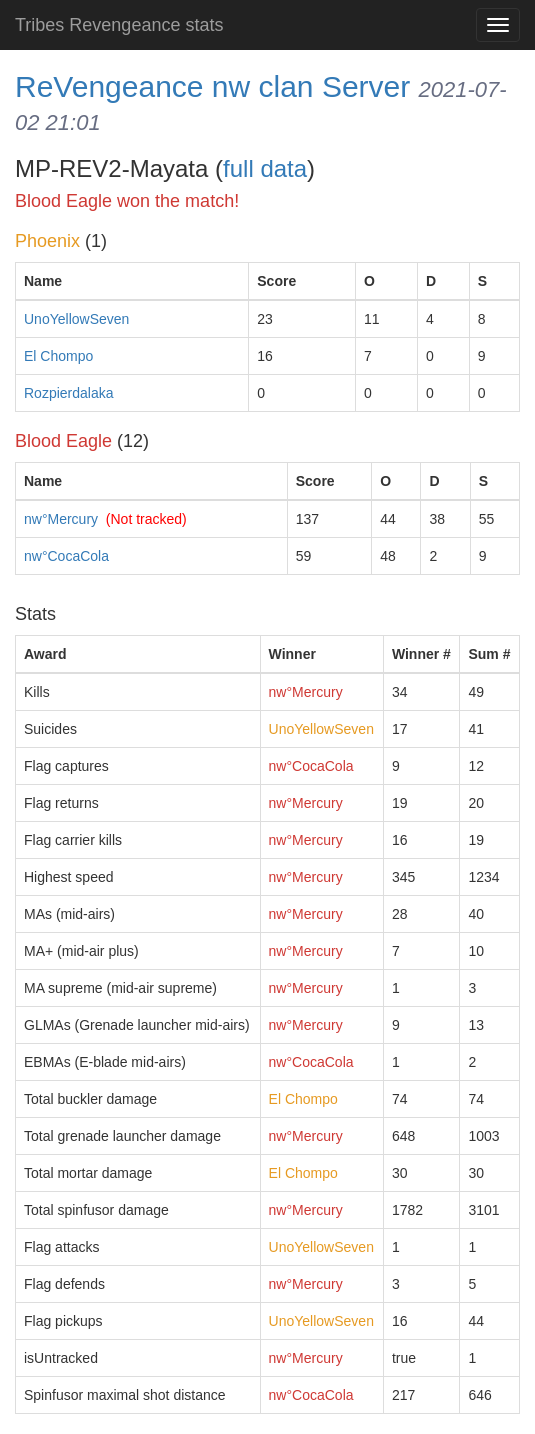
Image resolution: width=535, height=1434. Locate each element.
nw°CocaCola (66, 556)
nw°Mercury (61, 519)
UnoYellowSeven (76, 319)
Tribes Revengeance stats (119, 25)
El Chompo (58, 356)
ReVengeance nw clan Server (212, 86)
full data (265, 168)
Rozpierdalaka (69, 393)
